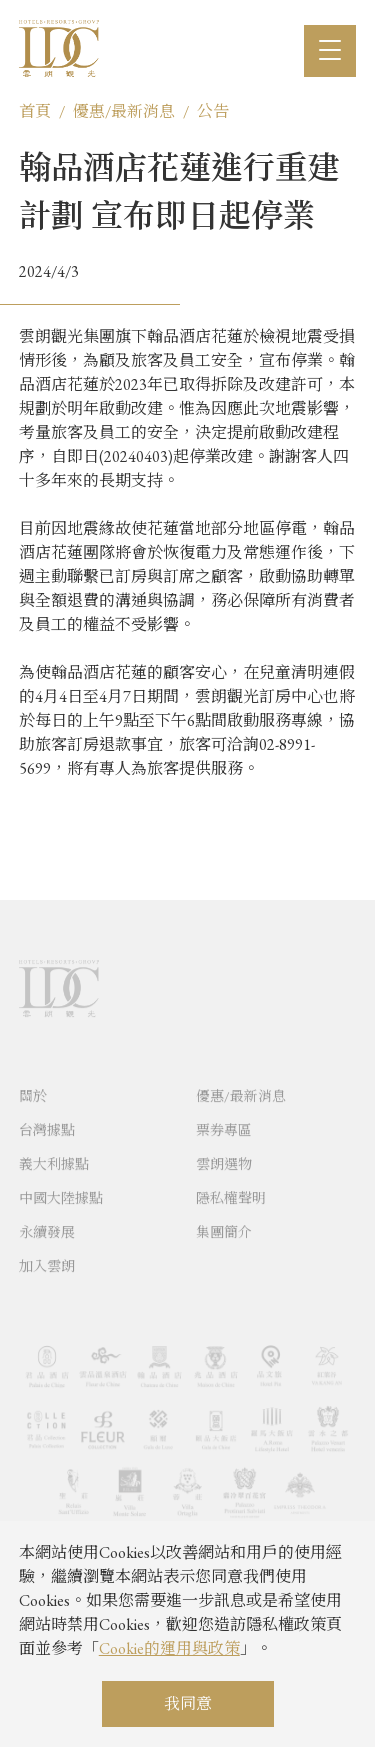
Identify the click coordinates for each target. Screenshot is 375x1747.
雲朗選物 (224, 1187)
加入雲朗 (47, 1289)
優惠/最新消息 (124, 111)
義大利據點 (54, 1187)
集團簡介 (224, 1255)
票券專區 (224, 1153)
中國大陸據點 (61, 1221)
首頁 (35, 111)
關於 (33, 1119)
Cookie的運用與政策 (169, 1648)
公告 (213, 111)
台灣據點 (47, 1153)
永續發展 (47, 1255)
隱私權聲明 (231, 1221)
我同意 (188, 1703)
